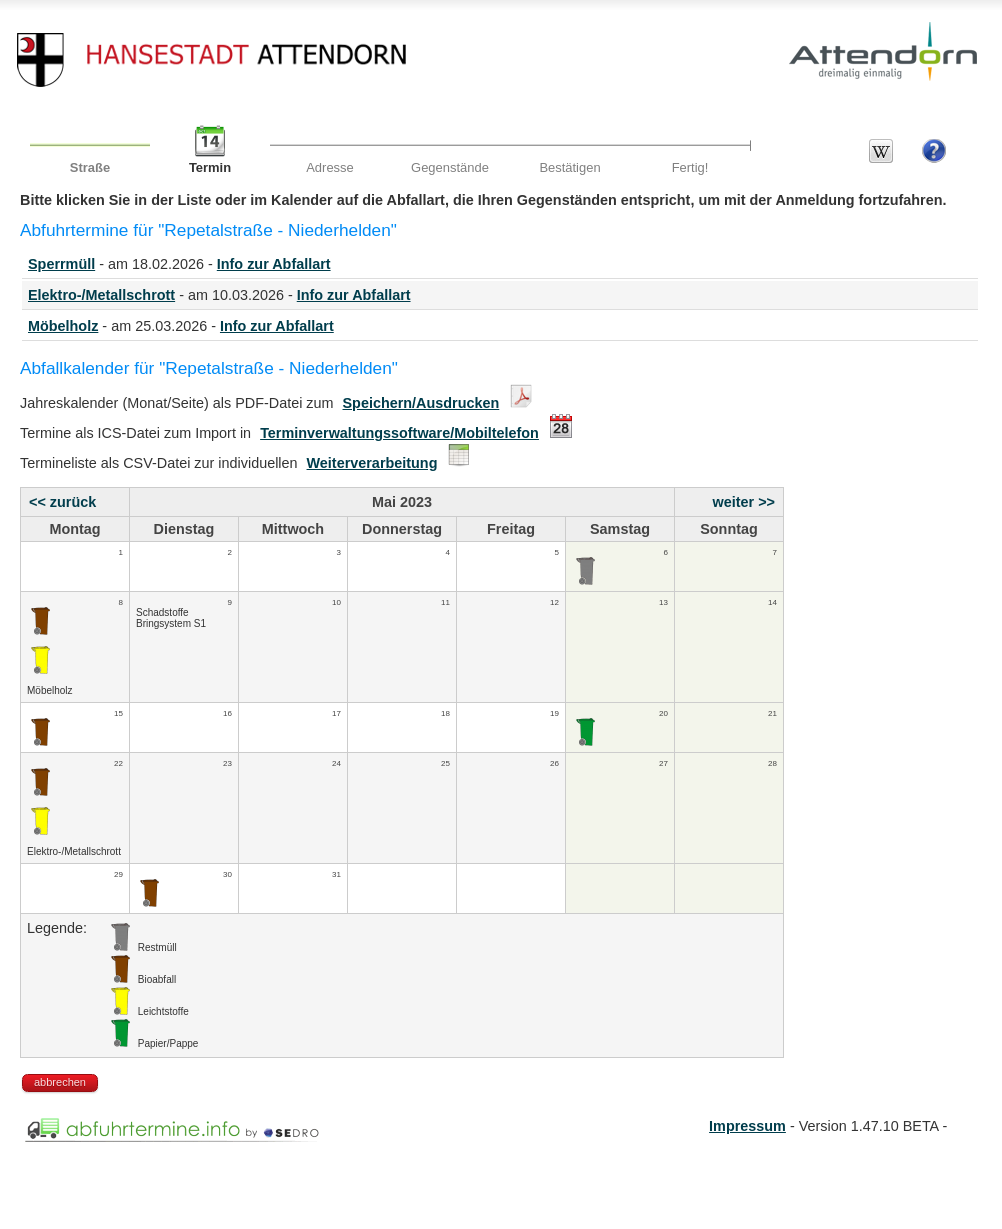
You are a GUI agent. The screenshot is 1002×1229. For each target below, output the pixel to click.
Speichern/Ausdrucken (421, 403)
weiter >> (744, 502)
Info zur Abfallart (274, 264)
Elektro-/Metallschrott (101, 295)
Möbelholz (63, 326)
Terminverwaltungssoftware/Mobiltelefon (399, 433)
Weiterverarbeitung (372, 463)
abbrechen (60, 1082)
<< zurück (62, 502)
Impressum (747, 1126)
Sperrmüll (61, 264)
